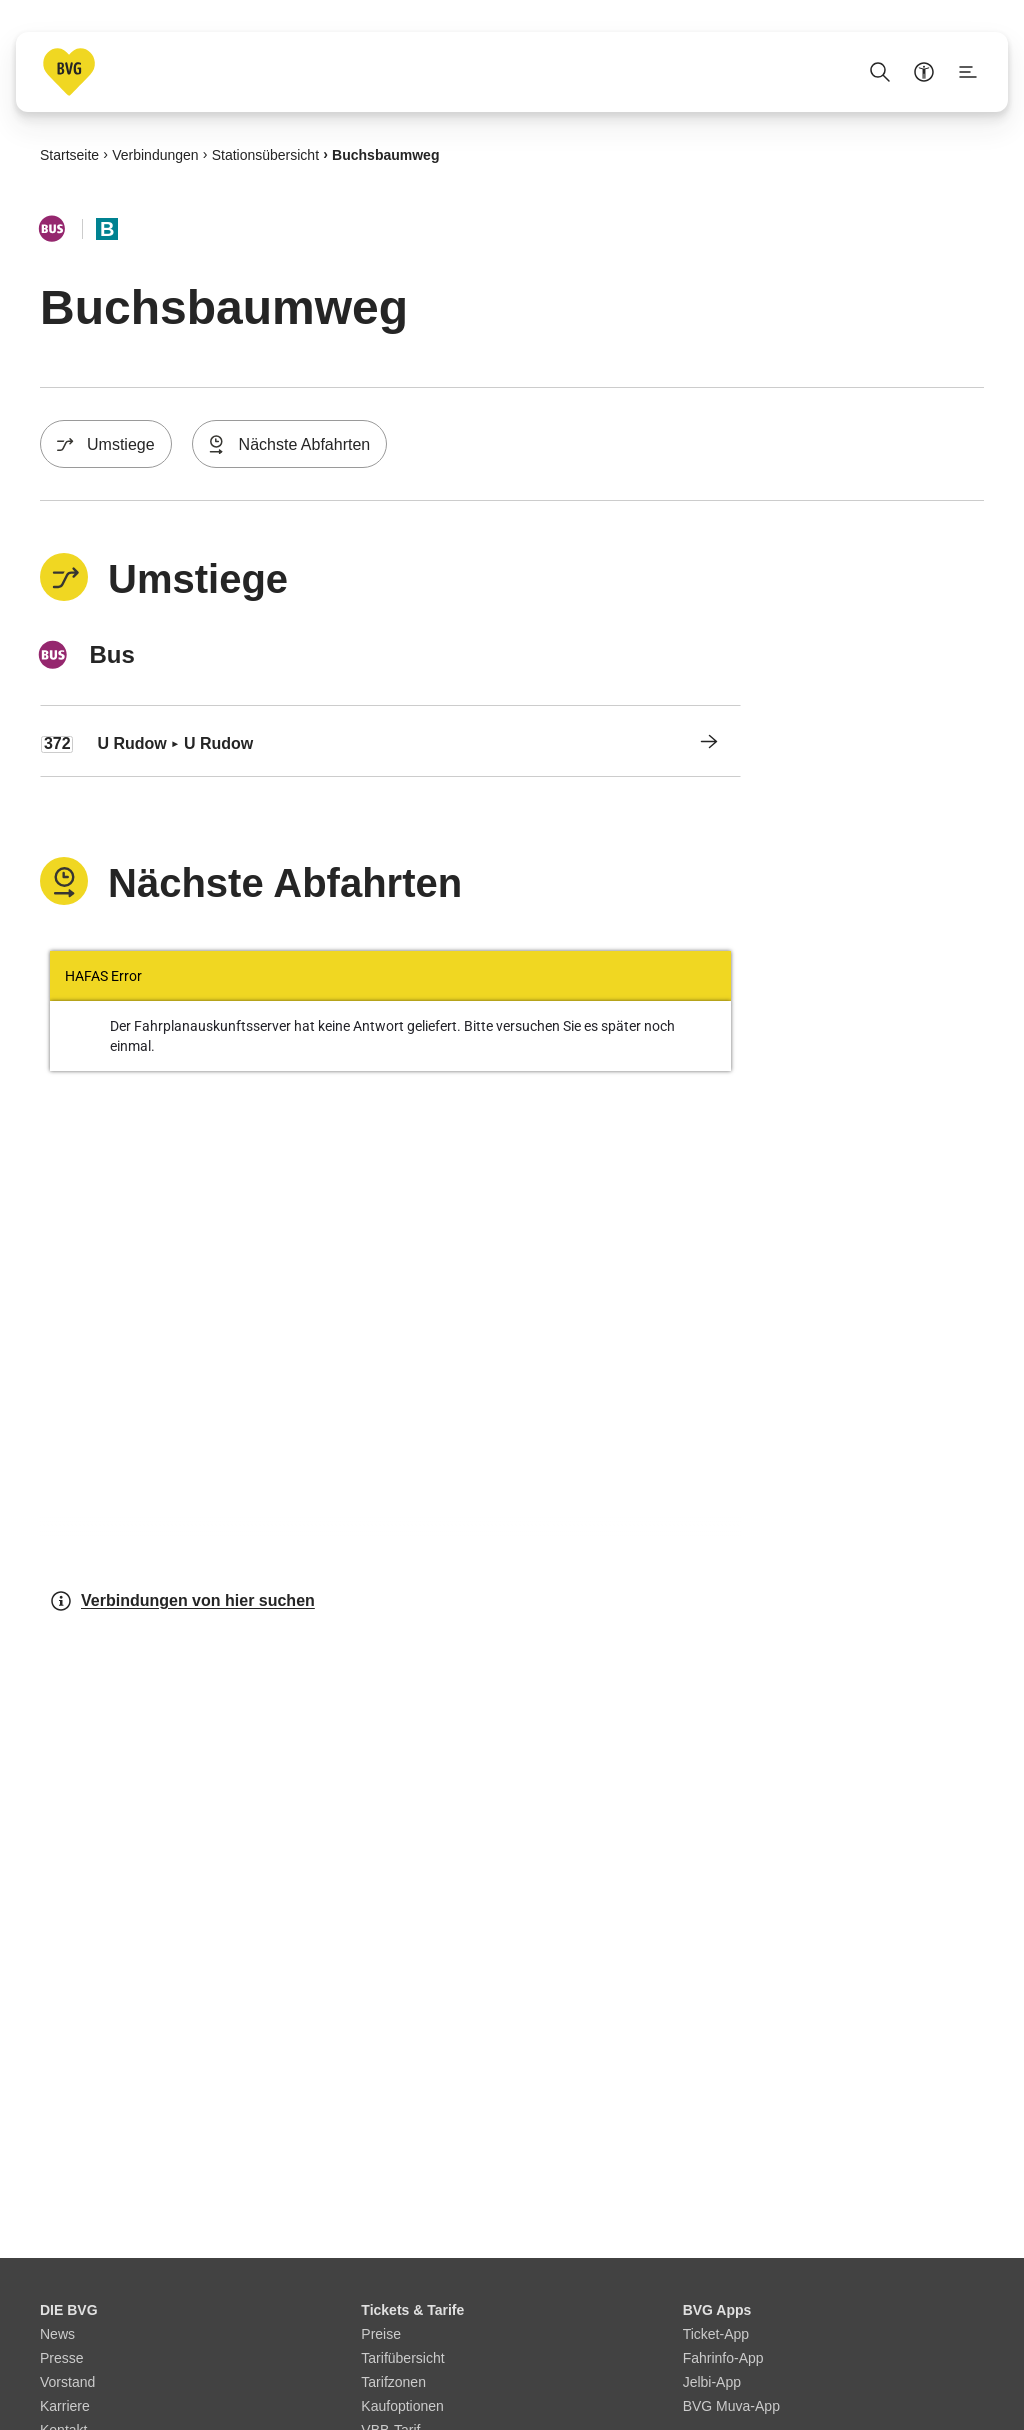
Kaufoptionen (402, 2406)
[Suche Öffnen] (880, 72)
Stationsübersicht (265, 154)
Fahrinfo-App (723, 2358)
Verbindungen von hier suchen (182, 1601)
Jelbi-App (712, 2382)
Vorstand (67, 2382)
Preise (381, 2334)
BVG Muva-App (731, 2406)
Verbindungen (155, 154)
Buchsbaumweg (385, 154)
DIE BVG (69, 2310)
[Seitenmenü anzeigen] (968, 72)
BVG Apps (717, 2310)
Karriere (65, 2406)
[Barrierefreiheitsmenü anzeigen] (924, 72)
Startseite (69, 154)
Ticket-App (716, 2334)
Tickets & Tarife (412, 2310)
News (57, 2334)
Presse (62, 2358)
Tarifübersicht (402, 2358)
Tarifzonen (393, 2382)
